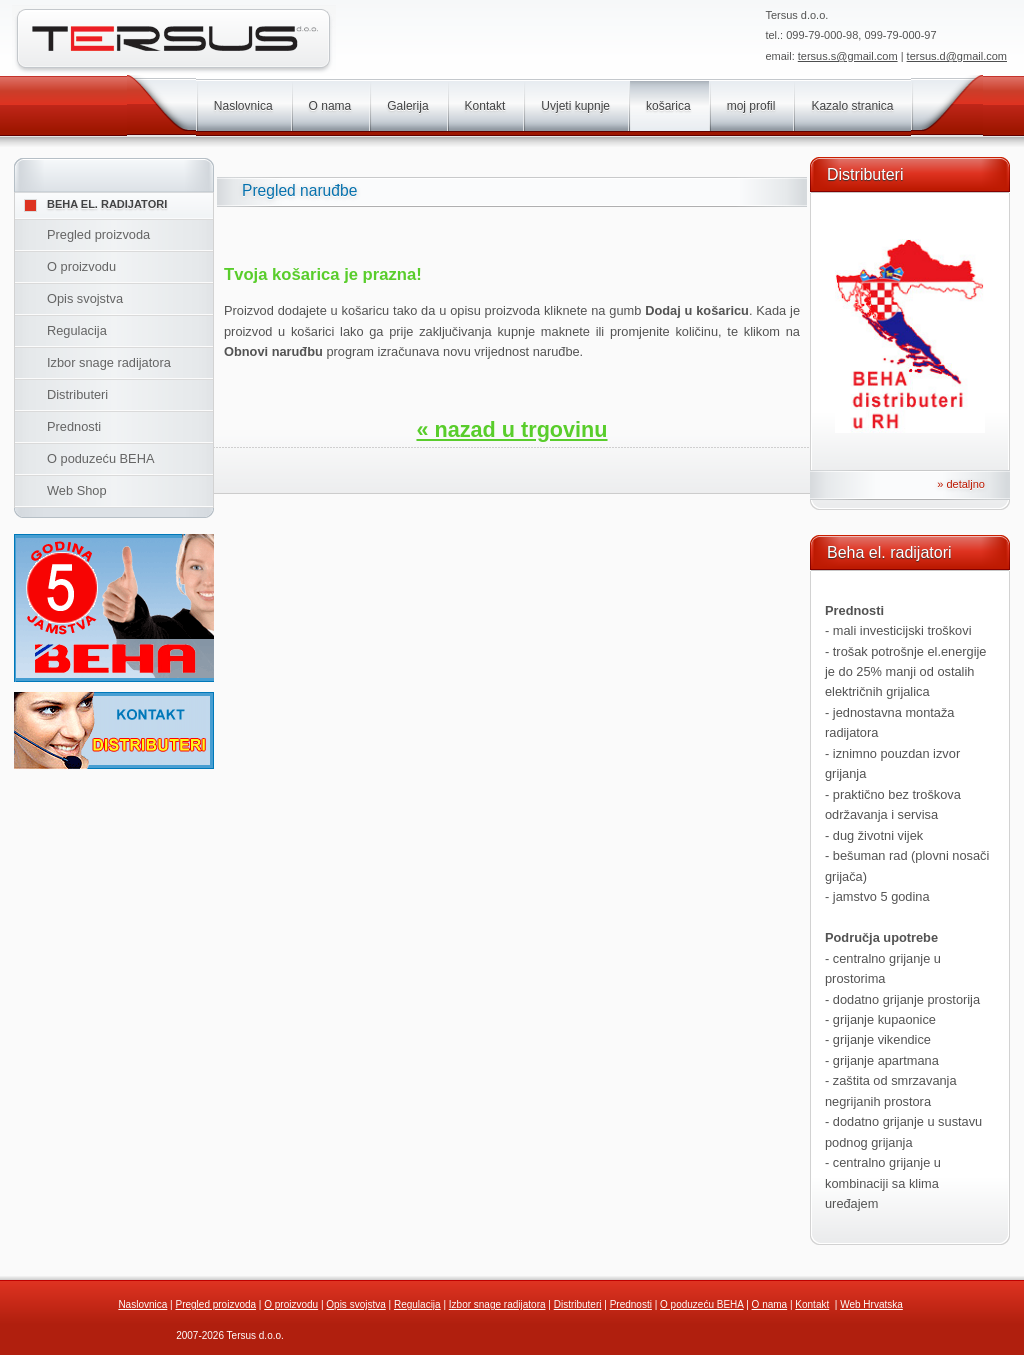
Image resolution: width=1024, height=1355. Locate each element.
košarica (668, 106)
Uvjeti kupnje (575, 106)
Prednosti (74, 426)
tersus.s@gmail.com (848, 56)
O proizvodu (81, 266)
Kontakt (485, 106)
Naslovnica (243, 106)
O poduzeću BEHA (100, 458)
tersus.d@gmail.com (957, 56)
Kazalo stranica (852, 106)
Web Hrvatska (871, 1304)
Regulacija (77, 330)
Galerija (407, 106)
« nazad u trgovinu (511, 429)
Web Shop (77, 490)
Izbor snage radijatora (109, 362)
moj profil (751, 106)
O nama (330, 106)
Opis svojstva (85, 298)
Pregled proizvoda (98, 234)
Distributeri (77, 394)
